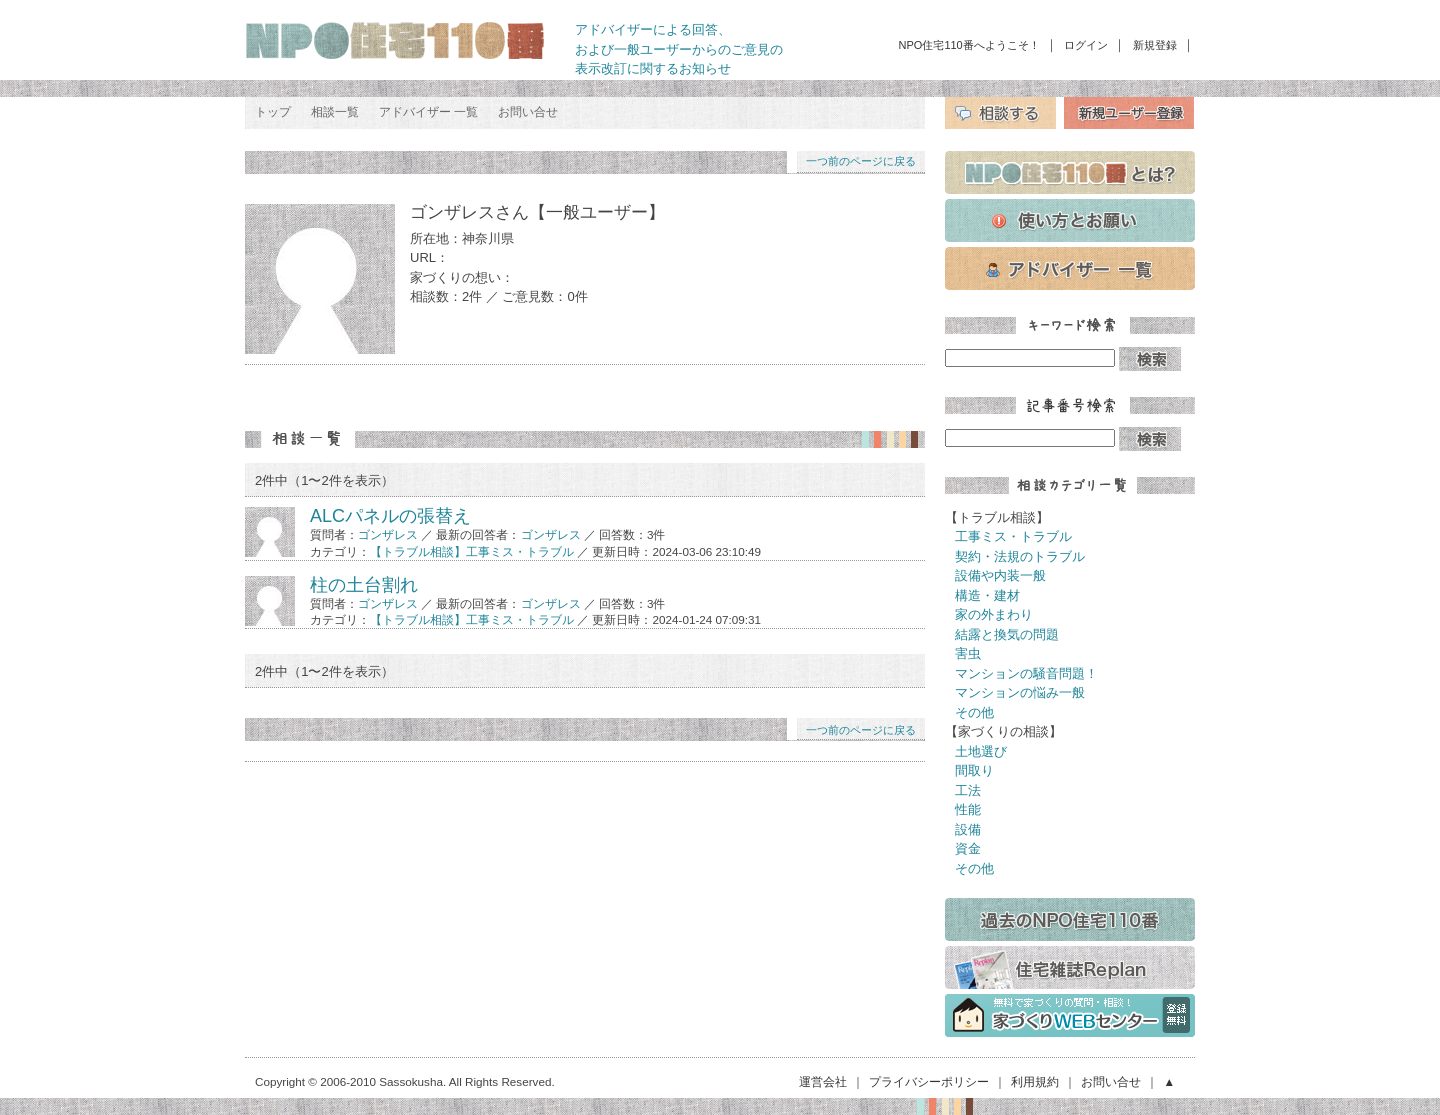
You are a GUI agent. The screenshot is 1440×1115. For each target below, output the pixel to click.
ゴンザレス (388, 534)
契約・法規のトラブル (1020, 556)
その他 (974, 712)
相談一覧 (335, 112)
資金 (968, 848)
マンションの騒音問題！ (1026, 673)
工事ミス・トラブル (1013, 536)
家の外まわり (994, 614)
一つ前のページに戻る (861, 161)
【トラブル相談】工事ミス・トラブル (472, 551)
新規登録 (1155, 45)
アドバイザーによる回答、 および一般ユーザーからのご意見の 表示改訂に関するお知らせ (679, 49)
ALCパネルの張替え (390, 516)
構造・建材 (987, 595)
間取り (974, 770)
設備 (968, 829)
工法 (968, 790)
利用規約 (1035, 1081)
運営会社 (823, 1081)
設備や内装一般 (1000, 575)
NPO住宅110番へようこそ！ (969, 45)
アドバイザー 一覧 (428, 112)
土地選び (981, 751)
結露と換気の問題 (1007, 634)
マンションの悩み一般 (1020, 692)
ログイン (1086, 45)
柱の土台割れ (364, 585)
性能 (968, 809)
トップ (273, 112)
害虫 (968, 653)
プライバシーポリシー (929, 1081)
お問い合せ (528, 112)
